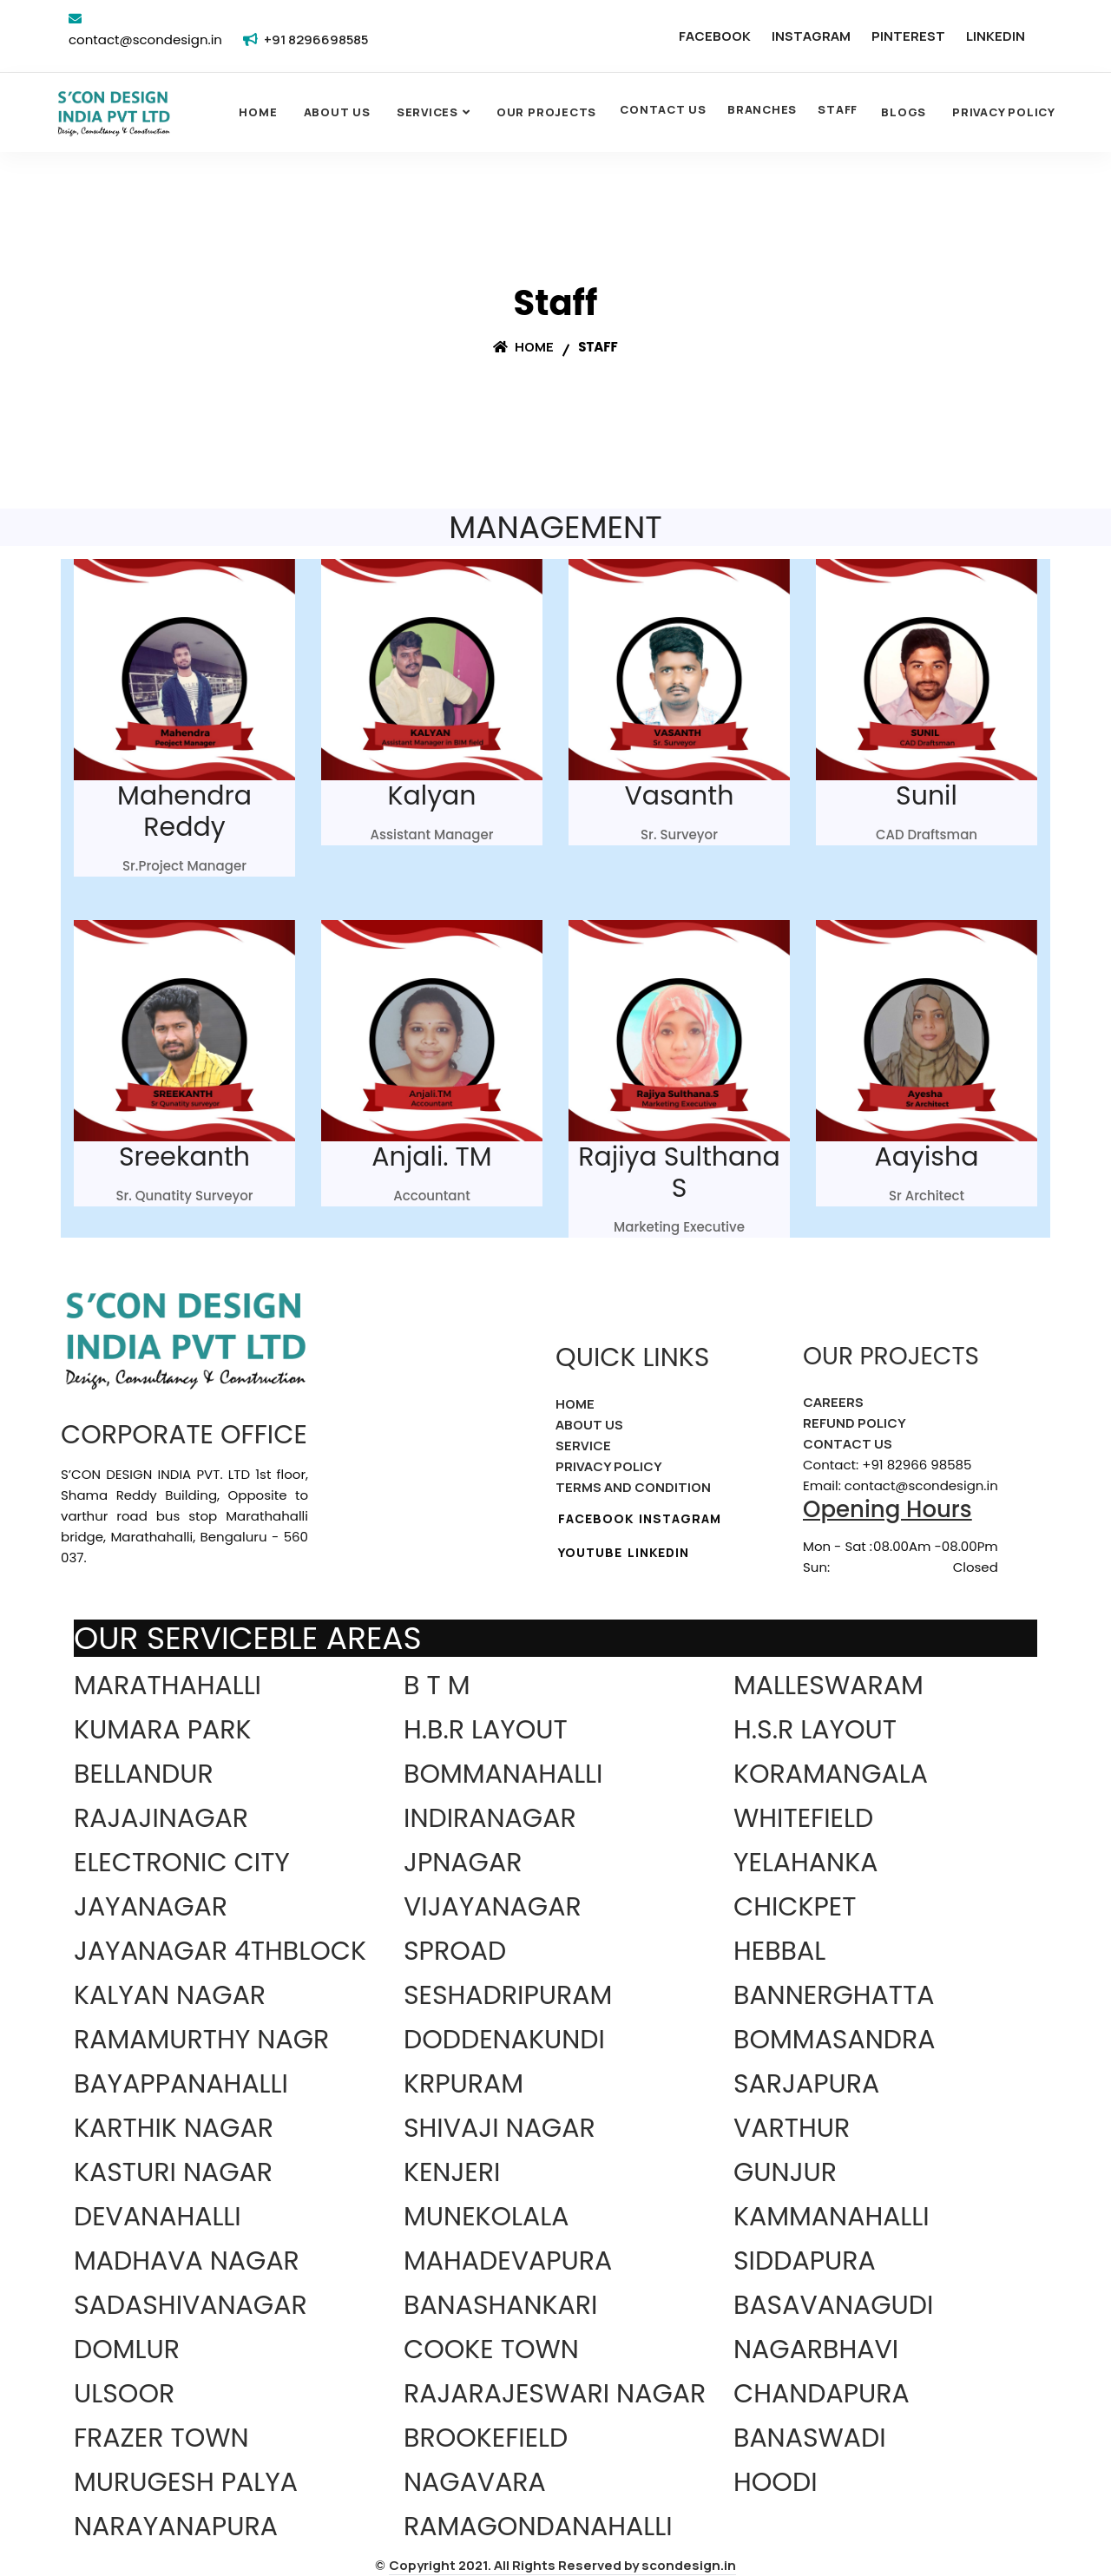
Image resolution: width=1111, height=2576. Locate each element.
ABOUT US (589, 1425)
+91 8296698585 (316, 39)
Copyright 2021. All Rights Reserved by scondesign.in (562, 2565)
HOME (575, 1404)
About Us (337, 112)
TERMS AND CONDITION (633, 1487)
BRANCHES (762, 109)
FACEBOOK (715, 36)
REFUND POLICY (854, 1423)
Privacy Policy (1003, 112)
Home (258, 112)
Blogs (903, 112)
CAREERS (833, 1402)
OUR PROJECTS (546, 112)
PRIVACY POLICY (609, 1466)
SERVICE (583, 1445)
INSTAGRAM (811, 36)
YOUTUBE (590, 1552)
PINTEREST (908, 36)
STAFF (838, 109)
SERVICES (427, 112)
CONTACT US (663, 109)
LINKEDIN (995, 36)
